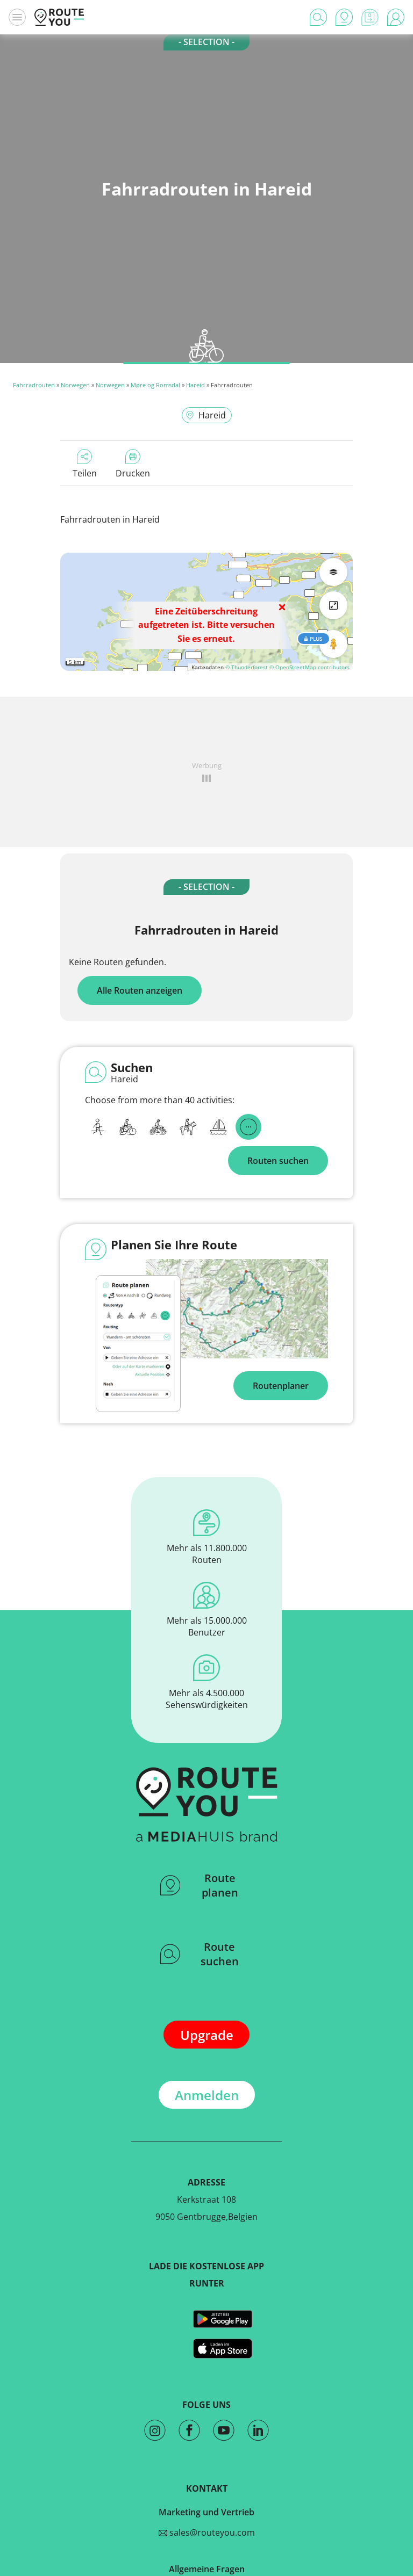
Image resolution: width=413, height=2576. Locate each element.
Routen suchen (278, 1161)
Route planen (199, 1885)
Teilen (85, 464)
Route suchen (199, 1954)
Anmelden (207, 2095)
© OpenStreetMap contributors (309, 667)
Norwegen (75, 385)
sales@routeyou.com (207, 2532)
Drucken (133, 464)
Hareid (195, 385)
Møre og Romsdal (155, 385)
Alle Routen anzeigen (139, 990)
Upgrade (206, 2035)
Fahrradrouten (34, 385)
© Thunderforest (246, 667)
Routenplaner (281, 1386)
